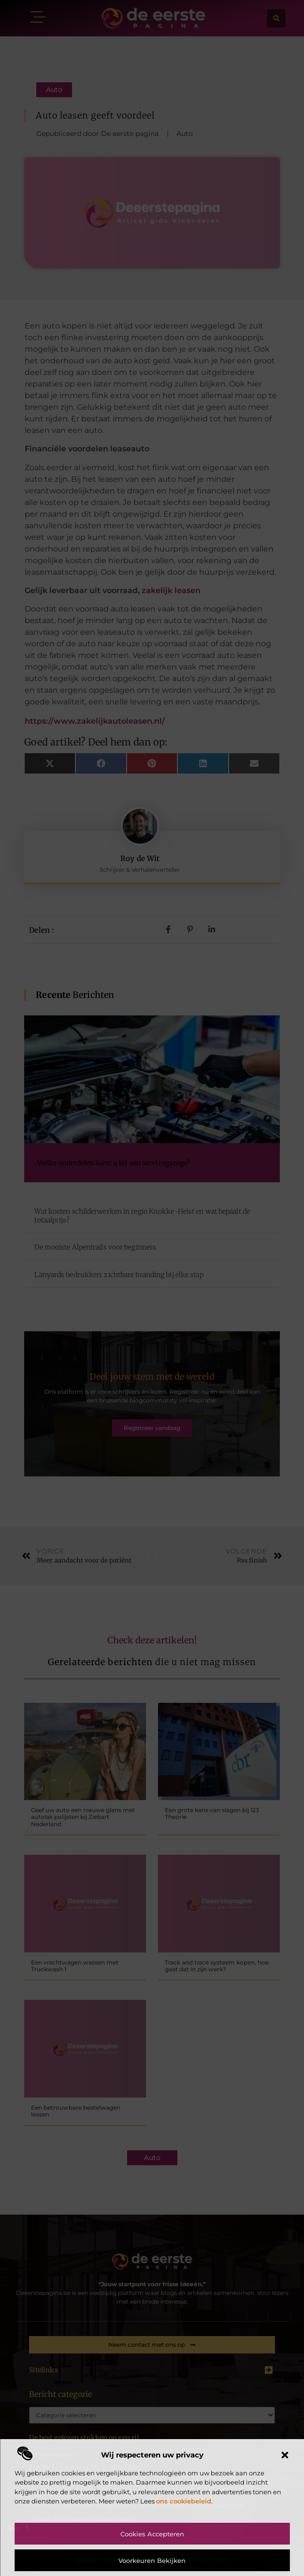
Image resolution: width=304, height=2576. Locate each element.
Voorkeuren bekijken (152, 2560)
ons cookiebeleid (183, 2501)
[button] (285, 2455)
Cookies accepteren (152, 2534)
